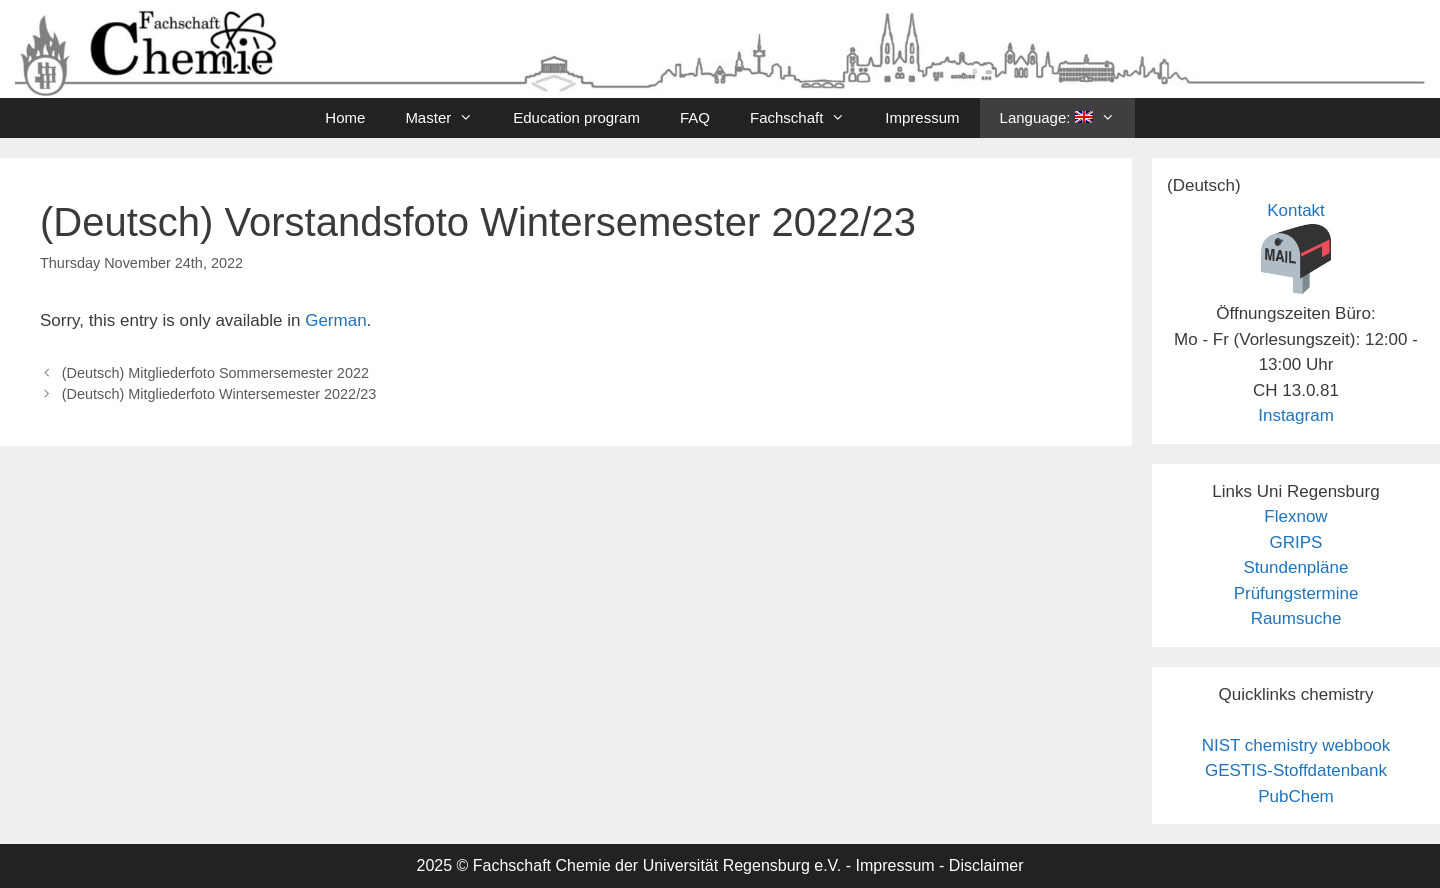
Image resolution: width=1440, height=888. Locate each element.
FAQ (695, 117)
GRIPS (1296, 542)
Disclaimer (986, 865)
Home (345, 117)
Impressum (922, 117)
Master (449, 118)
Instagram (1296, 415)
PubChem (1296, 796)
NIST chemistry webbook (1296, 745)
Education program (576, 117)
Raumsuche (1296, 618)
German (335, 320)
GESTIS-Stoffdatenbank (1296, 770)
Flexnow (1295, 516)
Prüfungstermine (1296, 593)
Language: (1067, 118)
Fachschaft (807, 118)
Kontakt (1296, 210)
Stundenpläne (1296, 567)
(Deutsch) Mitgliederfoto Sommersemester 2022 (215, 373)
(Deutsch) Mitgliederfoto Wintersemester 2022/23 (219, 394)
